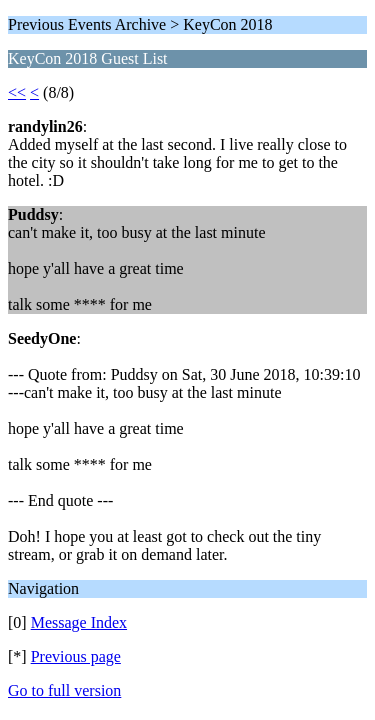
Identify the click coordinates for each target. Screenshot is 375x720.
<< (17, 92)
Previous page (76, 656)
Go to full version (64, 690)
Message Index (79, 622)
